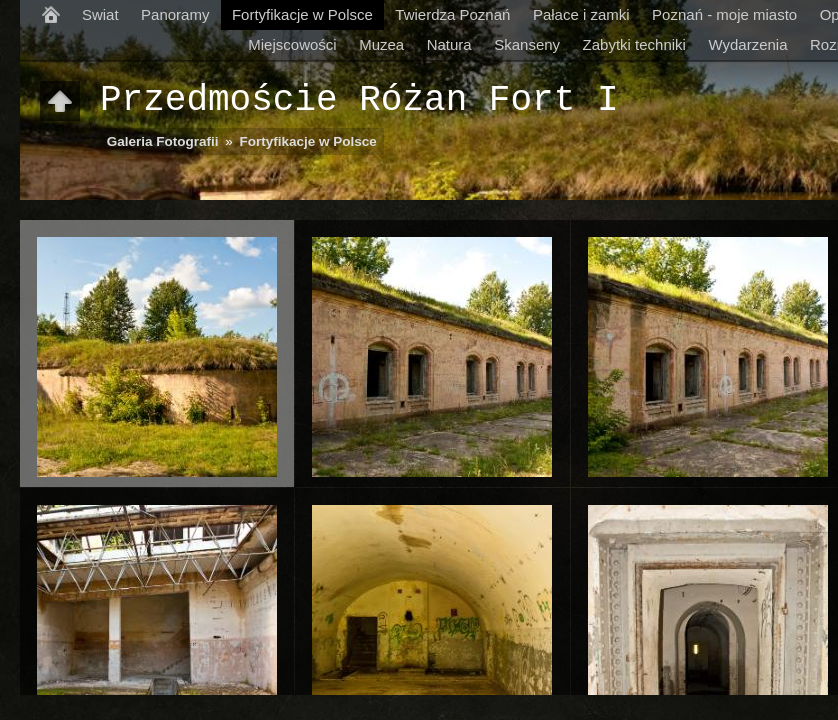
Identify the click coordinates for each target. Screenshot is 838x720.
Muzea (381, 44)
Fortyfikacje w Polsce (302, 14)
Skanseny (527, 44)
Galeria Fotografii (163, 141)
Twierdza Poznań (452, 14)
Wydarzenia (747, 44)
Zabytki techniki (634, 44)
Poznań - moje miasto (724, 14)
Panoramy (175, 14)
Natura (449, 44)
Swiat (100, 14)
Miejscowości (292, 44)
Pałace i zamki (581, 14)
